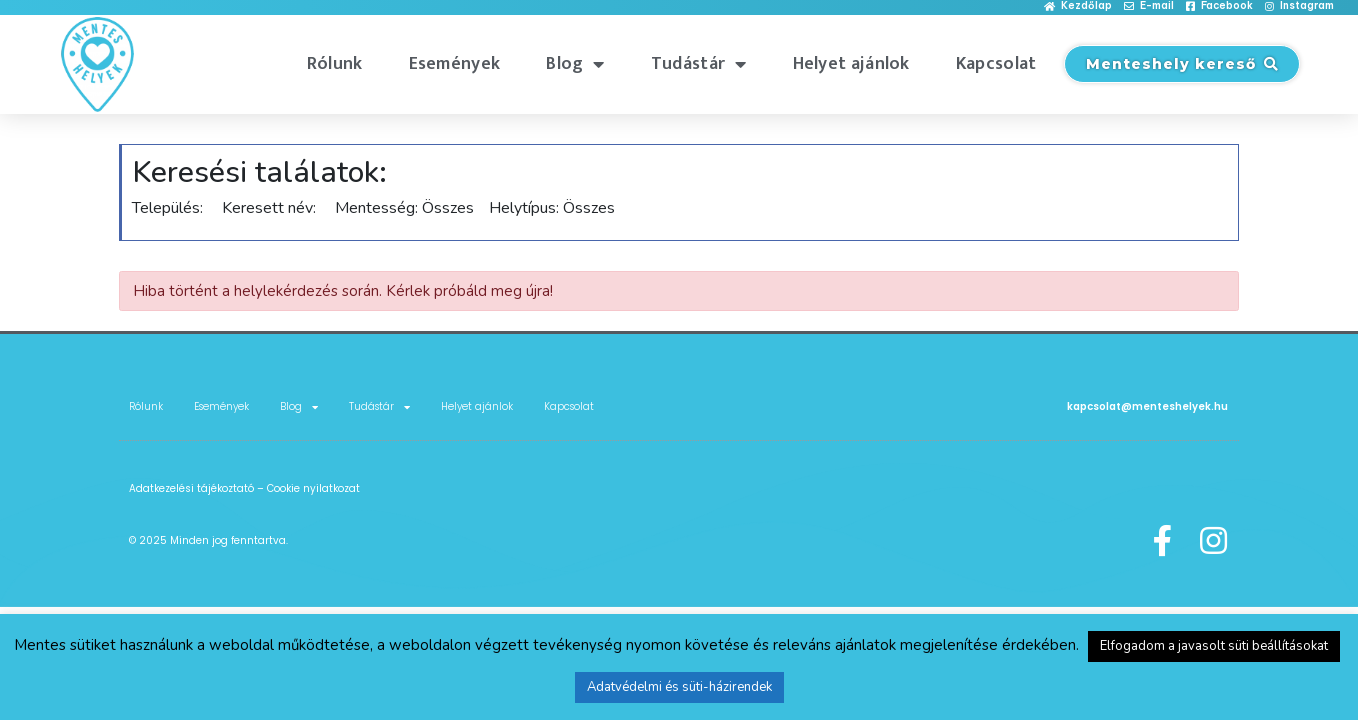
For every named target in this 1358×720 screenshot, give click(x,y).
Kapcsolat (996, 64)
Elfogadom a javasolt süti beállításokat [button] (1214, 646)
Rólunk (335, 64)
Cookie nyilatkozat (313, 488)
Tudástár (699, 64)
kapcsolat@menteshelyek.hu (1147, 406)
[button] (1078, 6)
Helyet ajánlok (851, 64)
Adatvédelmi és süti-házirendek (679, 687)
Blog (575, 64)
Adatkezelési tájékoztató (191, 488)
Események (455, 64)
